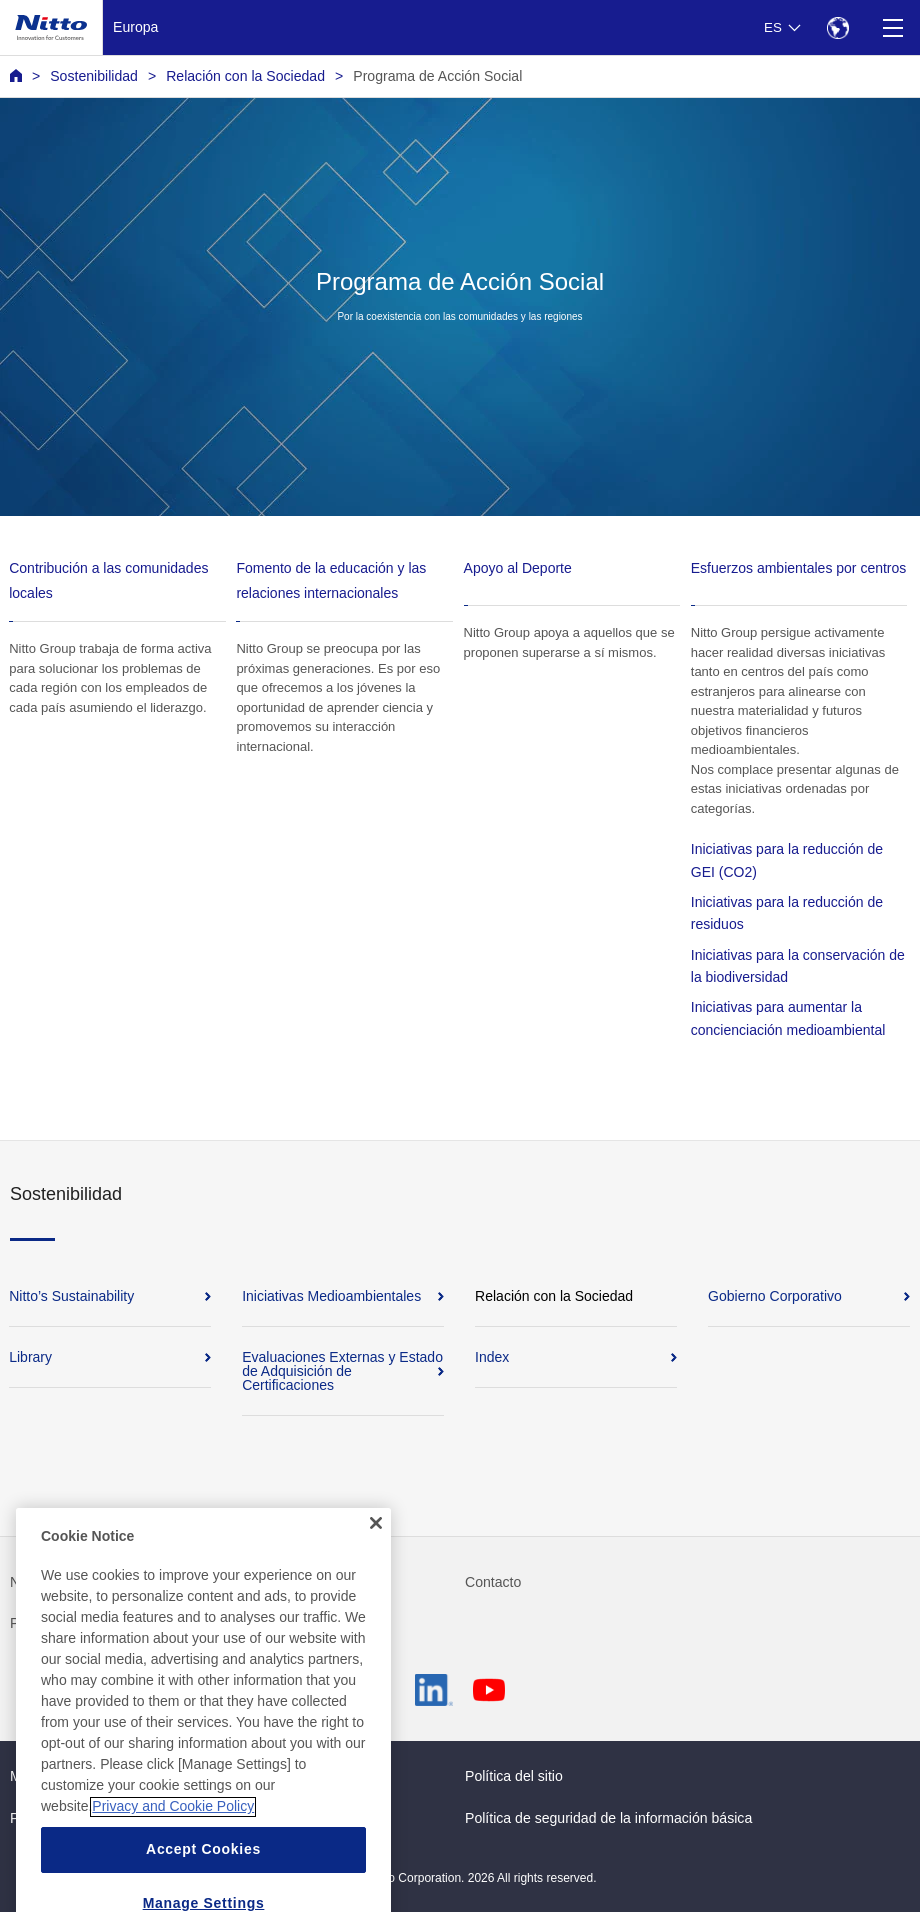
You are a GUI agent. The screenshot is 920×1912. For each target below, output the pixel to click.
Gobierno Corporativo (775, 1296)
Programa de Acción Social (437, 76)
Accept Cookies (203, 1876)
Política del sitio (514, 1776)
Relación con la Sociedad (245, 76)
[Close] (376, 1550)
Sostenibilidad (94, 76)
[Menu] (892, 27)
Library (30, 1357)
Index (492, 1357)
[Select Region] (837, 27)
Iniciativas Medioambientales (331, 1296)
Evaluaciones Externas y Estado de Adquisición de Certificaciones (342, 1371)
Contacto (493, 1582)
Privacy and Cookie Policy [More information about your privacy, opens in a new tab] (173, 1833)
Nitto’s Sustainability (71, 1296)
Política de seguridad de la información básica (608, 1818)
